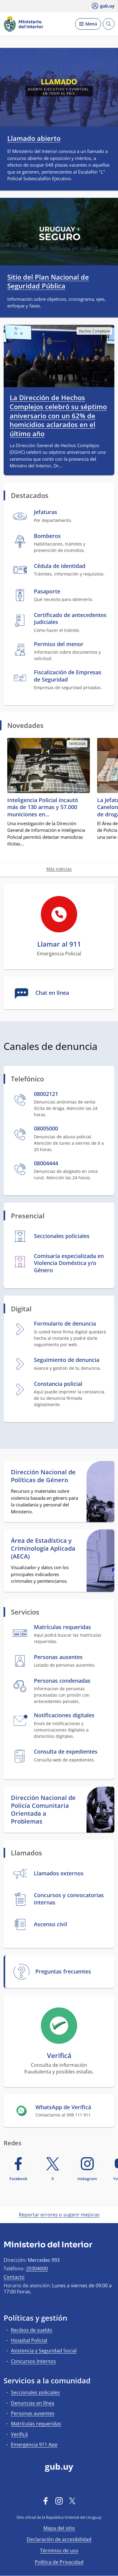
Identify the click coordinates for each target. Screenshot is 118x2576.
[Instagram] (59, 2500)
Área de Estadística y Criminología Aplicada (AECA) (43, 1548)
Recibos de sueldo (31, 2330)
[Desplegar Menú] (88, 24)
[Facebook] (45, 2500)
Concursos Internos (33, 2361)
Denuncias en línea (32, 2403)
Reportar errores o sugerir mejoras (59, 2214)
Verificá (19, 2434)
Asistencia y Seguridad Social (44, 2350)
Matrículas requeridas (36, 2423)
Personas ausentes (32, 2413)
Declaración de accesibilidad (59, 2539)
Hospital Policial (29, 2340)
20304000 (37, 2268)
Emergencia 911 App (34, 2444)
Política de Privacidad (59, 2562)
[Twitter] (72, 2500)
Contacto (14, 2277)
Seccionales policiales (35, 2392)
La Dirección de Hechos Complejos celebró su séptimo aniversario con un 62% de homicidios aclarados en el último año (58, 415)
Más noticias (59, 869)
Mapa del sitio (59, 2528)
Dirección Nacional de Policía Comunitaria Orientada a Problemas (43, 1809)
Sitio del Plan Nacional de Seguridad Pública (48, 281)
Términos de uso (59, 2550)
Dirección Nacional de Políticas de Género (43, 1476)
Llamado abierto (34, 138)
